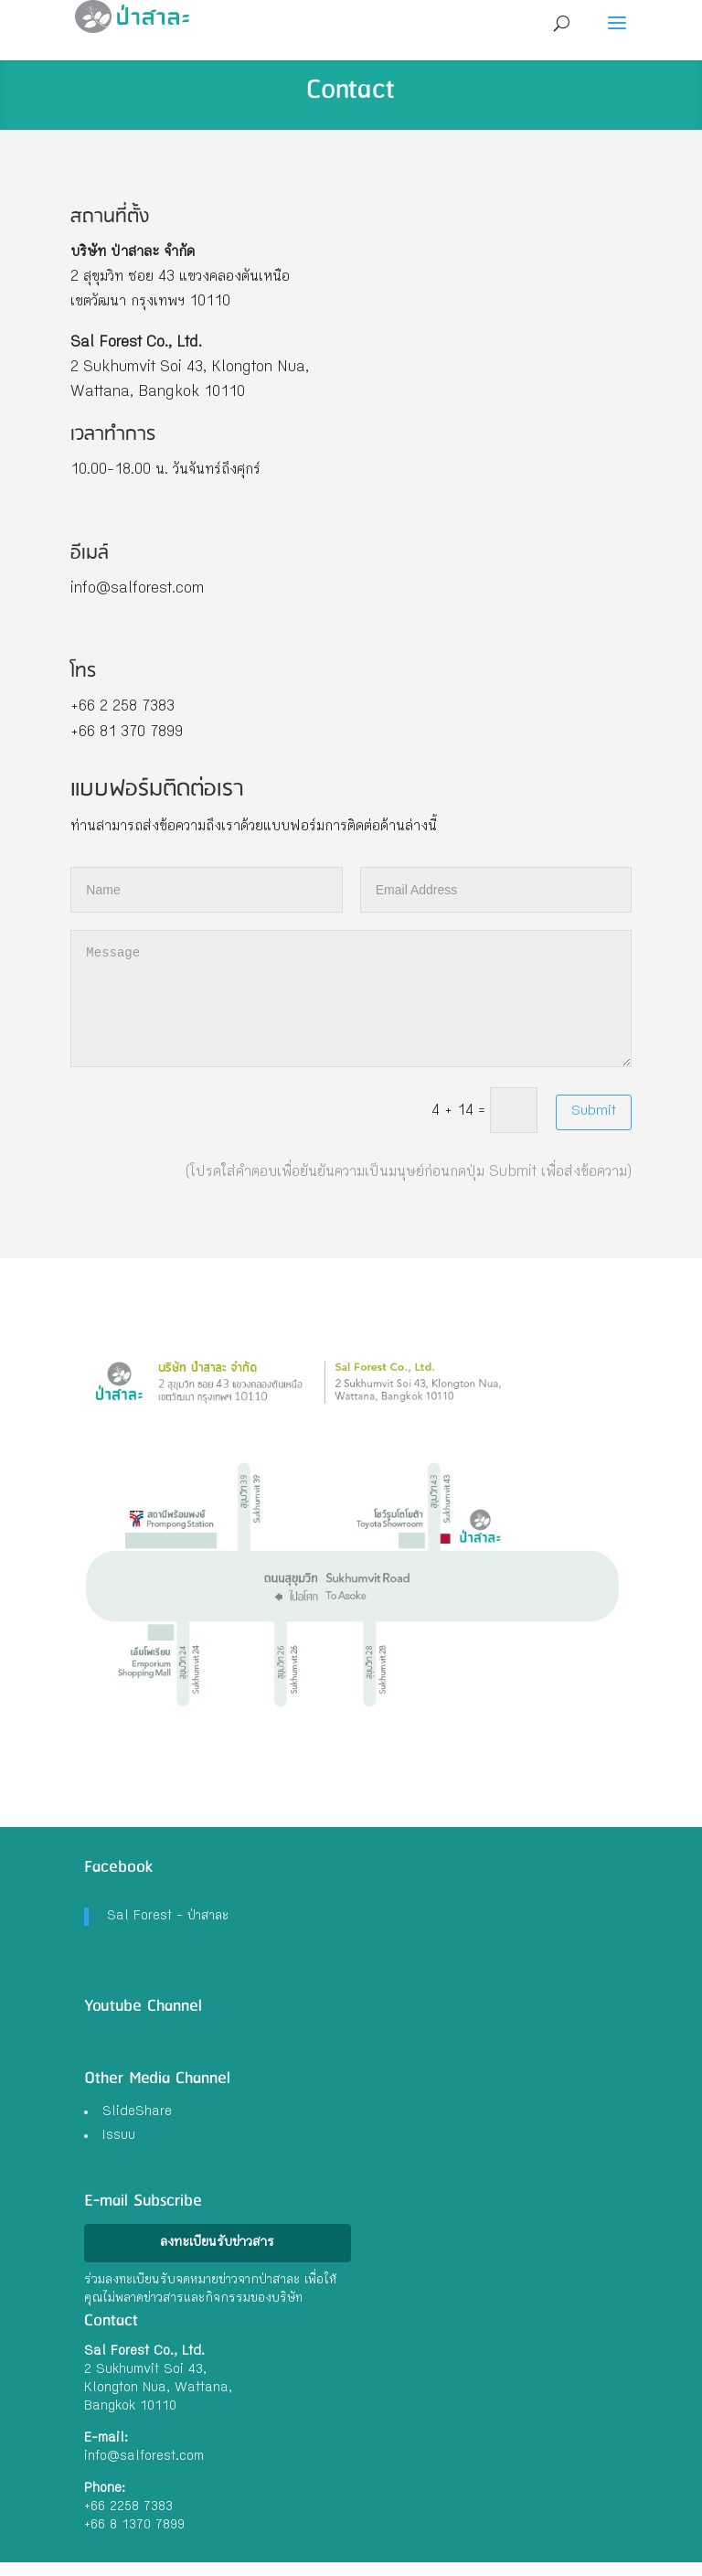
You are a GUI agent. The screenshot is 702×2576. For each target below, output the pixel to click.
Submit (593, 1112)
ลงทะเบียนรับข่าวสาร (217, 2243)
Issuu (118, 2136)
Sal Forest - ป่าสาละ (168, 1916)
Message (351, 998)
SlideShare (137, 2112)
